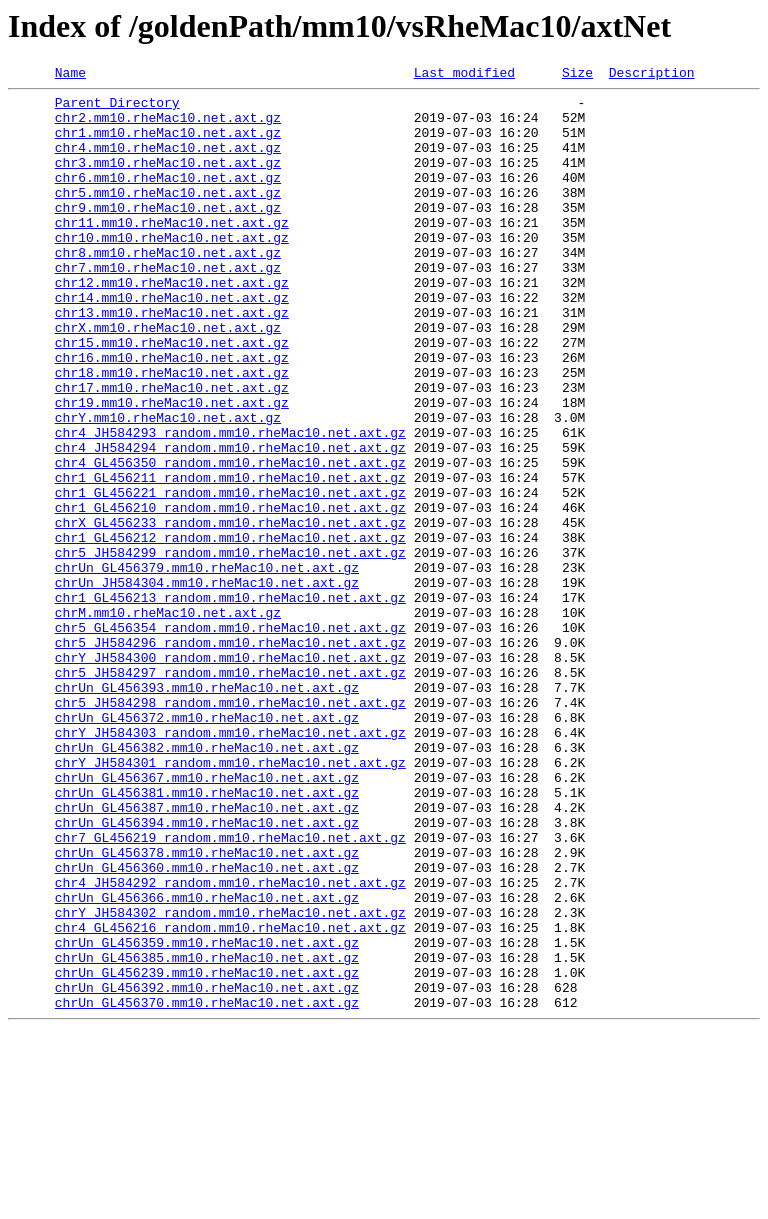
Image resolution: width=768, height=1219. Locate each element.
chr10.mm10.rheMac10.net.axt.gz (172, 270)
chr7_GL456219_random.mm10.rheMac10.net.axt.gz (230, 990)
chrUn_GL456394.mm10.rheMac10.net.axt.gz (207, 972)
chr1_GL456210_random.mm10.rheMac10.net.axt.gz (230, 594)
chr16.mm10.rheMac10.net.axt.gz (172, 414)
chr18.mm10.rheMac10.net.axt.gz (172, 432)
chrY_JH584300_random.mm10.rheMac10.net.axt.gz (230, 774)
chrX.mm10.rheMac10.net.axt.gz (168, 378)
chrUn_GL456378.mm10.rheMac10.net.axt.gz (207, 1008)
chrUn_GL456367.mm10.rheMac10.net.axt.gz (207, 918)
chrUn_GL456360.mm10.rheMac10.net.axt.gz (207, 1026)
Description (652, 75)
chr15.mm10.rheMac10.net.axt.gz (172, 396)
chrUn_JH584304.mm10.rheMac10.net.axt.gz (207, 684)
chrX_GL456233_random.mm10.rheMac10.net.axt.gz (230, 612)
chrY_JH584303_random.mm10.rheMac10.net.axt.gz (230, 864)
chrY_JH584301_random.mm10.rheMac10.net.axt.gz (230, 900)
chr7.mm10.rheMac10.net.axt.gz (168, 306)
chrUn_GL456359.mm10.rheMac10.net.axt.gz (207, 1116)
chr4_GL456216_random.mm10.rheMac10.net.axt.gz (230, 1098)
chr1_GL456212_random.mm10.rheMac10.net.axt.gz (230, 630)
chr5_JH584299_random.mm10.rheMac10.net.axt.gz (230, 648)
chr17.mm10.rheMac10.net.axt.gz (172, 450)
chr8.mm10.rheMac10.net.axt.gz (168, 288)
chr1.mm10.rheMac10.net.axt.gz (168, 144)
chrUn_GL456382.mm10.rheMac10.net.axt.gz (207, 882)
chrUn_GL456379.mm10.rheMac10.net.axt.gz (207, 666)
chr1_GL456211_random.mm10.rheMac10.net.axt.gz (230, 558)
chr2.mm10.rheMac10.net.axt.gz (168, 126)
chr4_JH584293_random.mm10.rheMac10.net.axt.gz (230, 504)
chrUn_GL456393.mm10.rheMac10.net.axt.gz (207, 810)
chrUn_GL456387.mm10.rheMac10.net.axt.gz (207, 954)
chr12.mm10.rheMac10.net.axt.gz (172, 324)
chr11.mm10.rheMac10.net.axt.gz (172, 252)
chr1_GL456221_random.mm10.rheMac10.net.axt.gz (230, 576)
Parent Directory (117, 108)
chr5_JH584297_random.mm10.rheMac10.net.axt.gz (230, 792)
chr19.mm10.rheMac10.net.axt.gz (172, 468)
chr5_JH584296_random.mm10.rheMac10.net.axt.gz (230, 756)
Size (577, 75)
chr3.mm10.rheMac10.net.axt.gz (168, 180)
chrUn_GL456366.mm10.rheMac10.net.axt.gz (207, 1062)
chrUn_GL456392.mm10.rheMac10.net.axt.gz (207, 1170)
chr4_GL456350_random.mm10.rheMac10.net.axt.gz (230, 540)
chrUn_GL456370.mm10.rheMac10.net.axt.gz (207, 1188)
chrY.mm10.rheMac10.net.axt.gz (168, 486)
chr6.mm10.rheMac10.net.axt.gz (168, 198)
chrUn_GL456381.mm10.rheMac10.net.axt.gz (207, 936)
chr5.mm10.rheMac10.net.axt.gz (168, 216)
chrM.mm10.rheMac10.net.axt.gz (168, 720)
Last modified (464, 75)
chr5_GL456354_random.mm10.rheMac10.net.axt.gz (230, 738)
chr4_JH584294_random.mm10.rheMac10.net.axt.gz (230, 522)
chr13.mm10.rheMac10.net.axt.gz (172, 360)
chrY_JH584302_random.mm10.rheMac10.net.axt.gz (230, 1080)
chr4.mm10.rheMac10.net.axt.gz (168, 162)
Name (70, 75)
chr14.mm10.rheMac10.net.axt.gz (172, 342)
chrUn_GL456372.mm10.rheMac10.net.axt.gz (207, 846)
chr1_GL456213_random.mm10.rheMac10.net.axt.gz (230, 702)
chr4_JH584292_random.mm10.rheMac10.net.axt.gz (230, 1044)
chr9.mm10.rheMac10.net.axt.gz (168, 234)
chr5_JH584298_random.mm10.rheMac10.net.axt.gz (230, 828)
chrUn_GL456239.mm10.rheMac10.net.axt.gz (207, 1152)
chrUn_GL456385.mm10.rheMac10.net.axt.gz (207, 1134)
